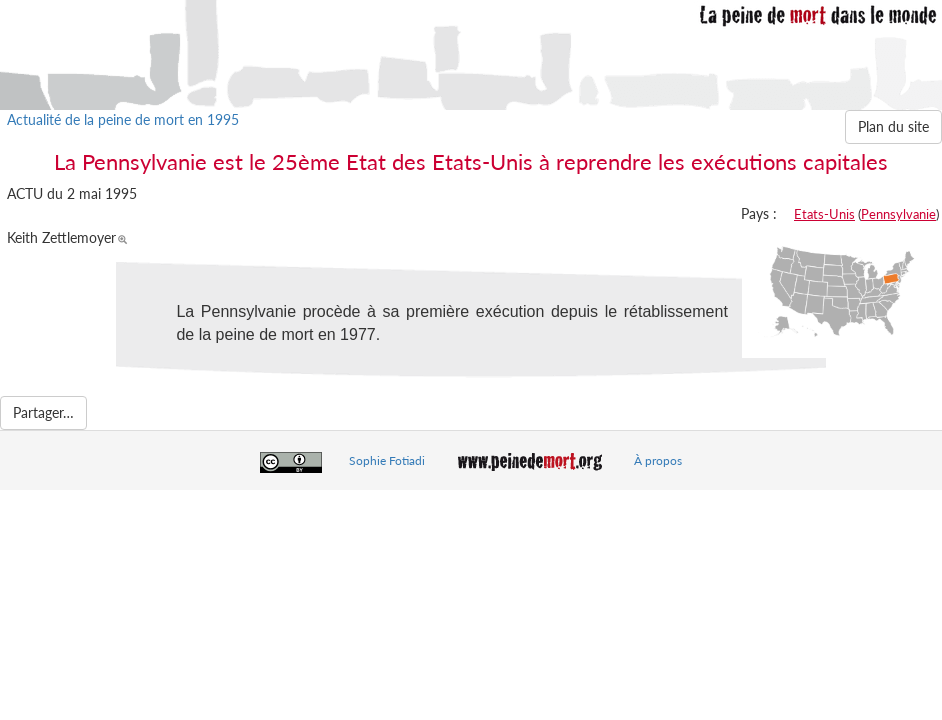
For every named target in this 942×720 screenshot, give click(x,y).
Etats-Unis (824, 214)
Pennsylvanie (898, 214)
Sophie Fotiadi (387, 460)
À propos (658, 460)
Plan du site (893, 126)
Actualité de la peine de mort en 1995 (123, 119)
